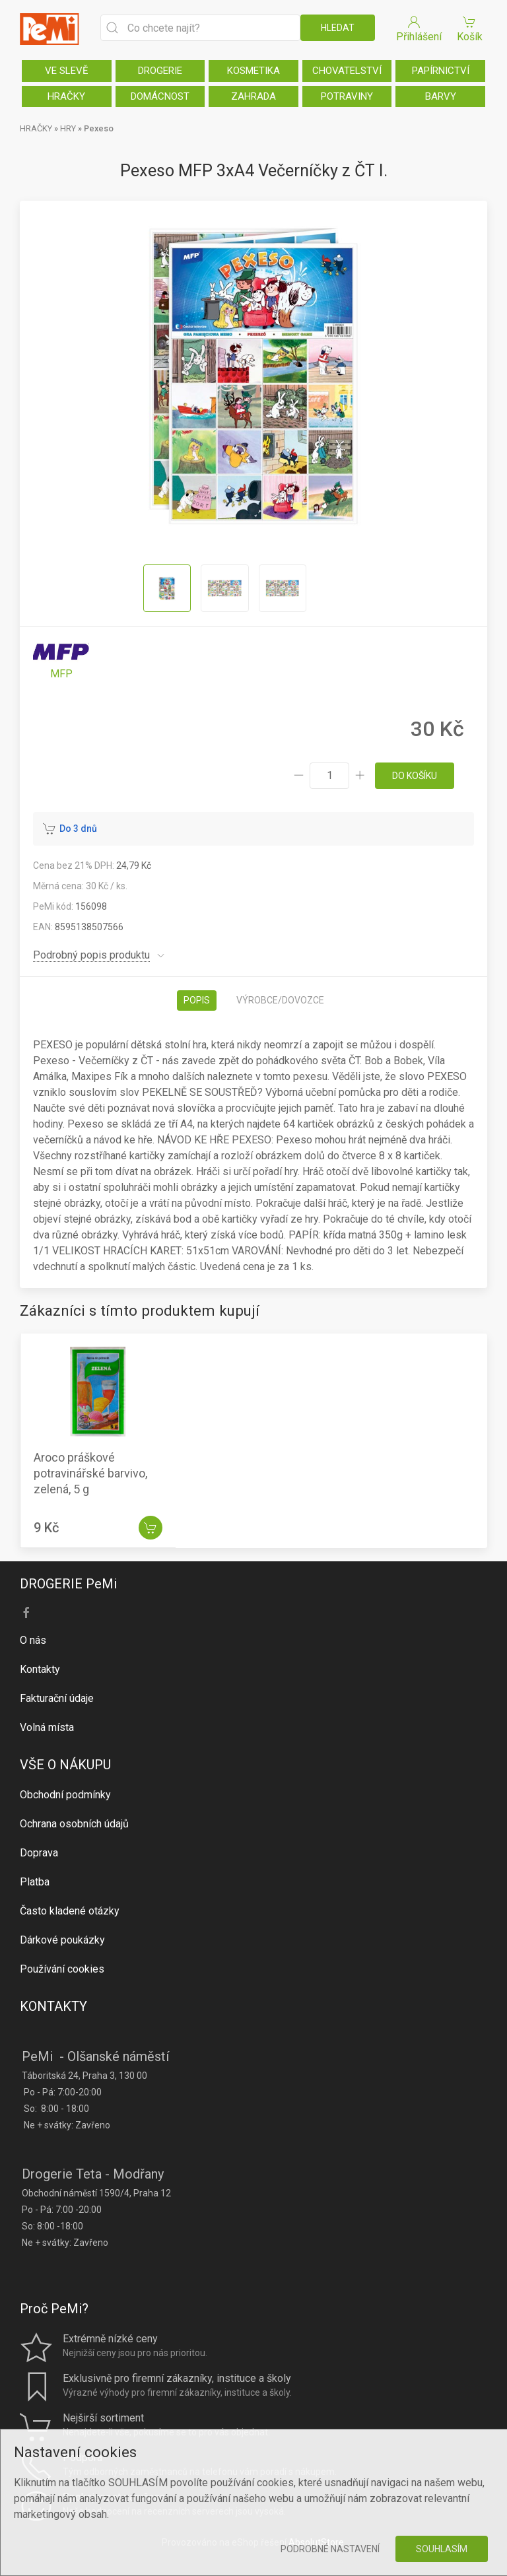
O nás (33, 1640)
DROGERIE (160, 71)
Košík (469, 28)
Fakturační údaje (57, 1698)
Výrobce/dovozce (280, 1000)
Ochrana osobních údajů (74, 1823)
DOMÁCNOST (160, 96)
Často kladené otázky (69, 1911)
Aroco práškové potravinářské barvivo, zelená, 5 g (90, 1473)
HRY (68, 128)
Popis (197, 1000)
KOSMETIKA (253, 71)
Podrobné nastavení (330, 2549)
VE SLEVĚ (66, 71)
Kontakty (40, 1669)
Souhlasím (441, 2549)
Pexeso (99, 128)
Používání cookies (62, 1969)
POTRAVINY (347, 96)
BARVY (440, 96)
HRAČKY (66, 96)
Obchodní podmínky (65, 1794)
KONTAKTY (53, 2006)
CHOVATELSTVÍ (347, 71)
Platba (35, 1882)
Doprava (39, 1853)
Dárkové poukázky (62, 1940)
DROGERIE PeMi (68, 1584)
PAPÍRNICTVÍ (440, 71)
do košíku (414, 775)
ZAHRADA (253, 96)
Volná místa (47, 1727)
